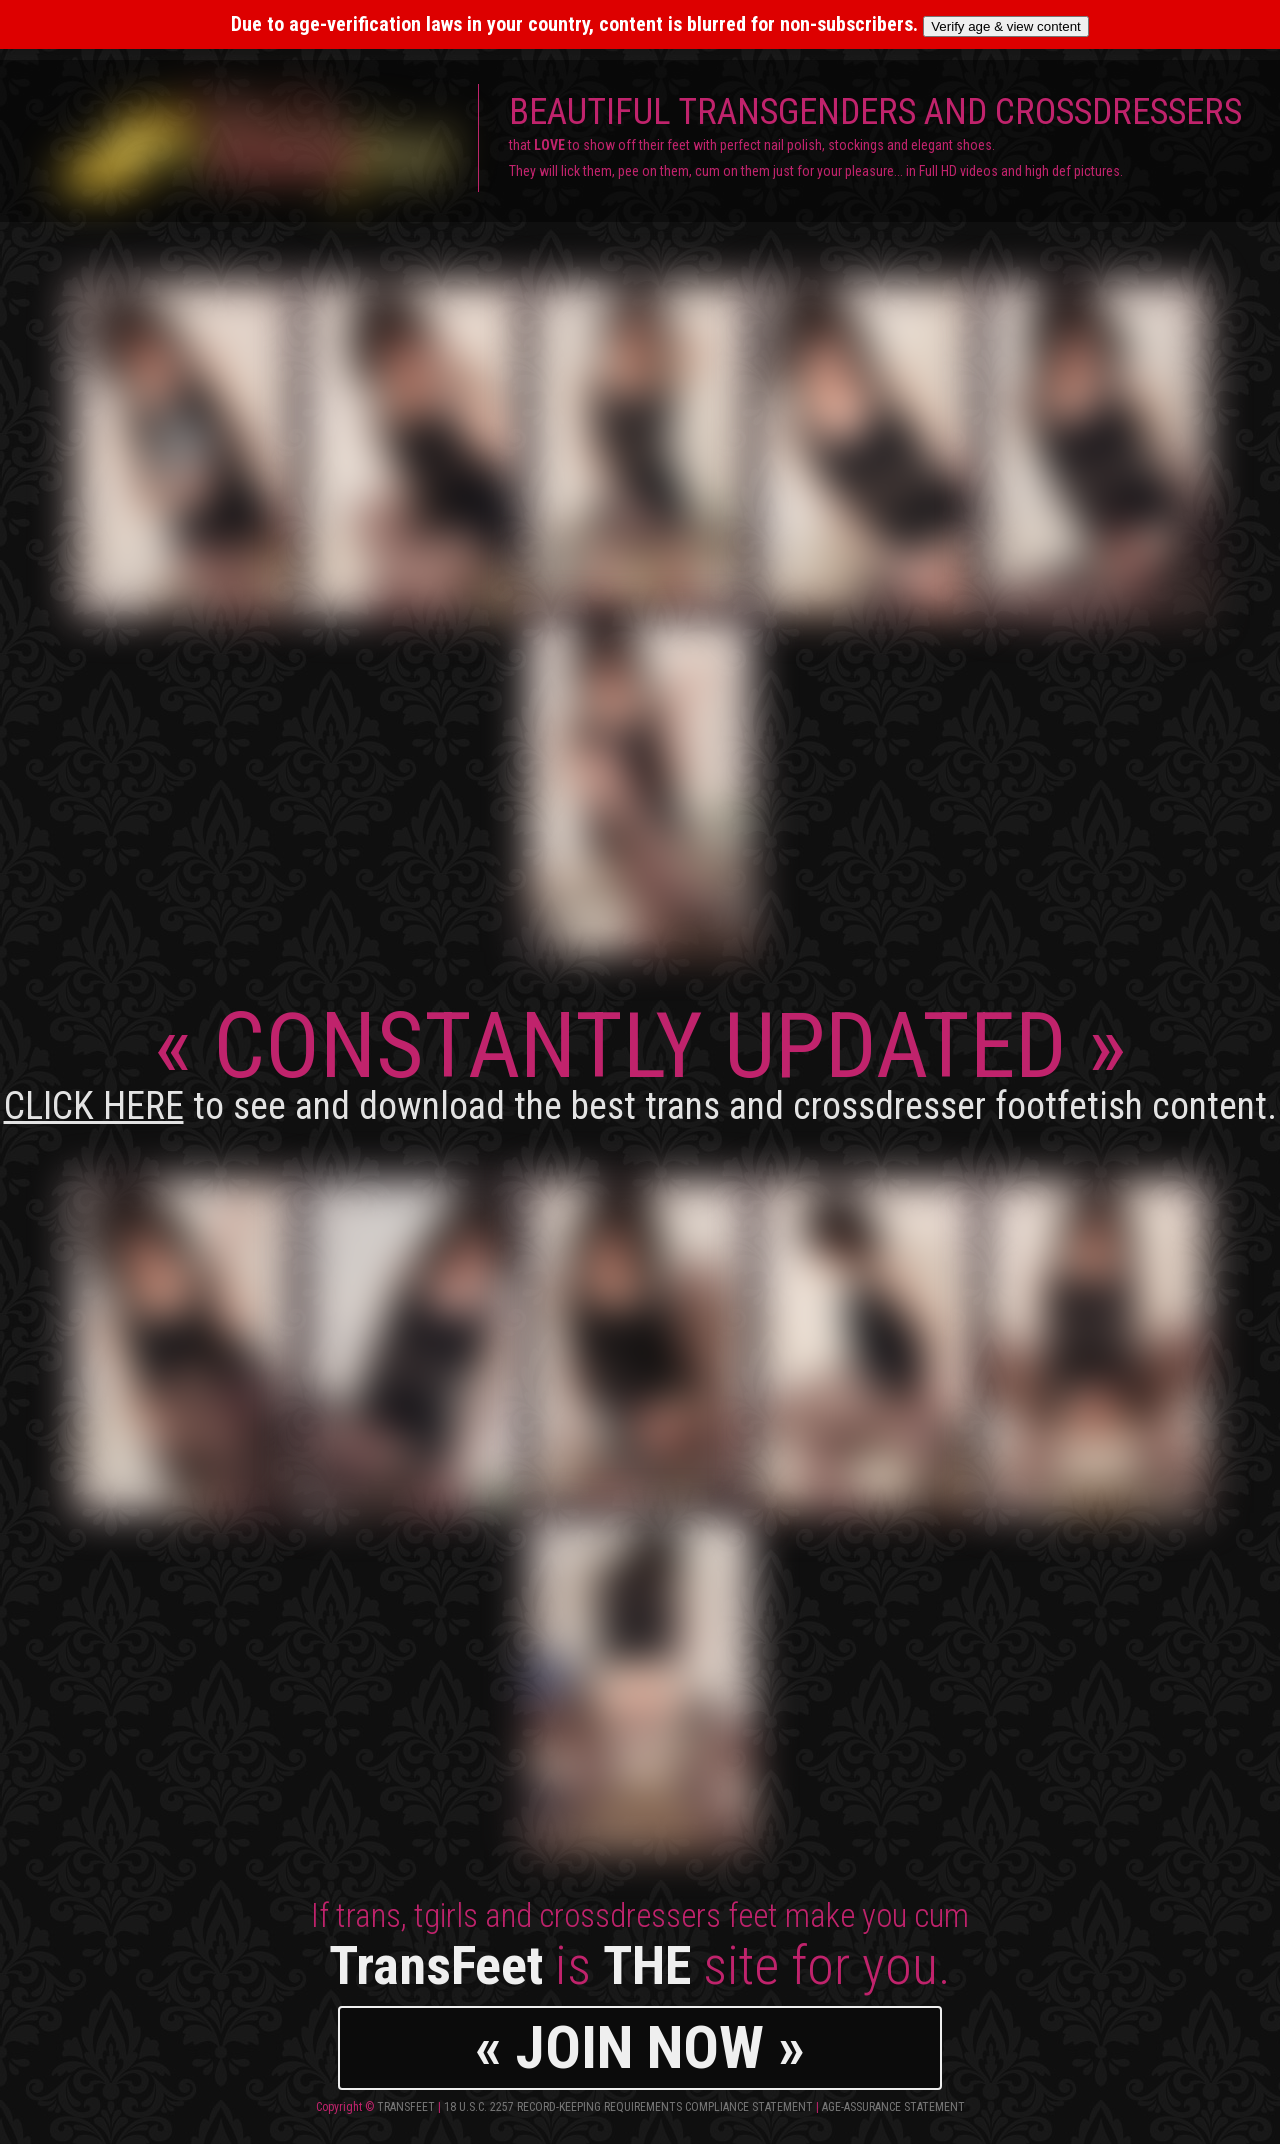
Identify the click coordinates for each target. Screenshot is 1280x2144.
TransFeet (406, 2107)
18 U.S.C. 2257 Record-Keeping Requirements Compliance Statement (628, 2107)
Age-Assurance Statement (893, 2107)
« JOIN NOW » (640, 2047)
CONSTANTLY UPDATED (640, 1060)
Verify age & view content (1006, 26)
